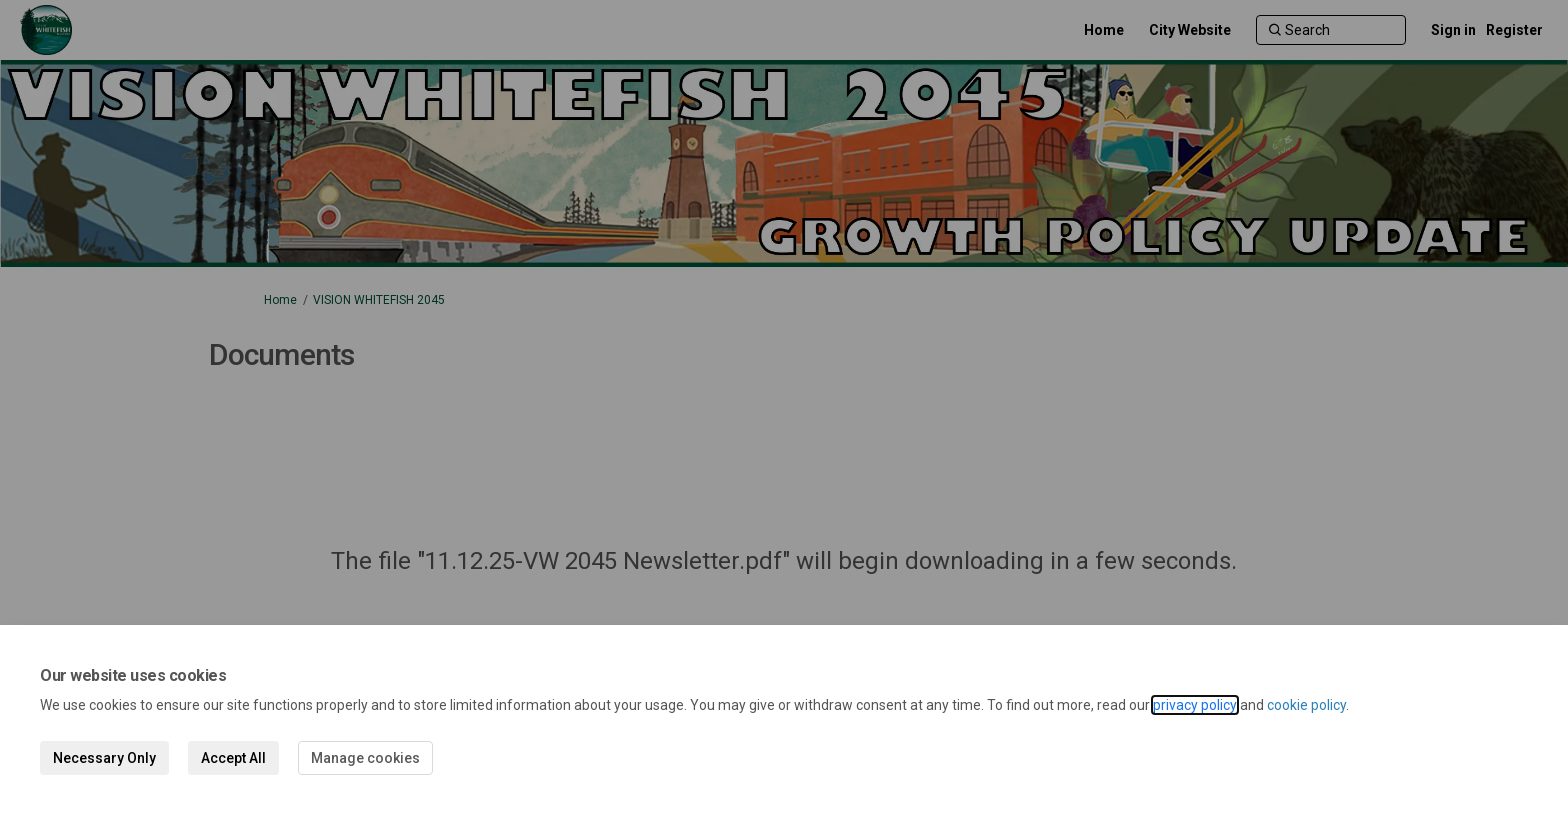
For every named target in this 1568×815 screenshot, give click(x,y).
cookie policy (1306, 705)
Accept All (233, 758)
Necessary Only (104, 758)
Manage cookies (365, 758)
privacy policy (1195, 705)
